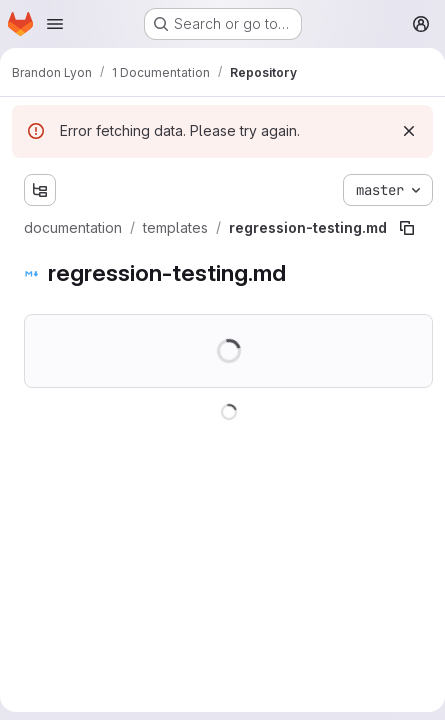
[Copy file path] (407, 228)
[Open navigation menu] (55, 24)
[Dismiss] (409, 131)
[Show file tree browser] (40, 190)
